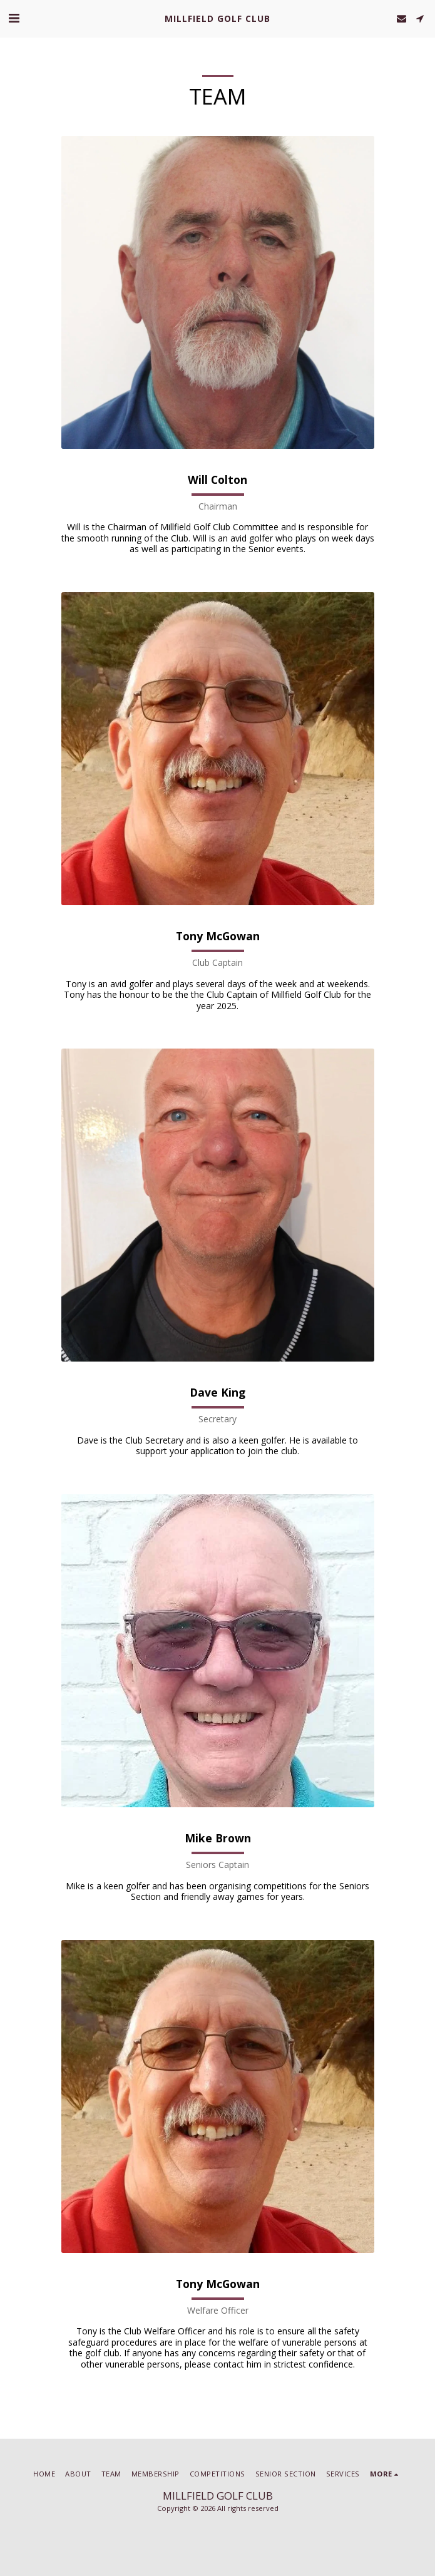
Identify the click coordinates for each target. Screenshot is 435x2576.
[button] (13, 18)
